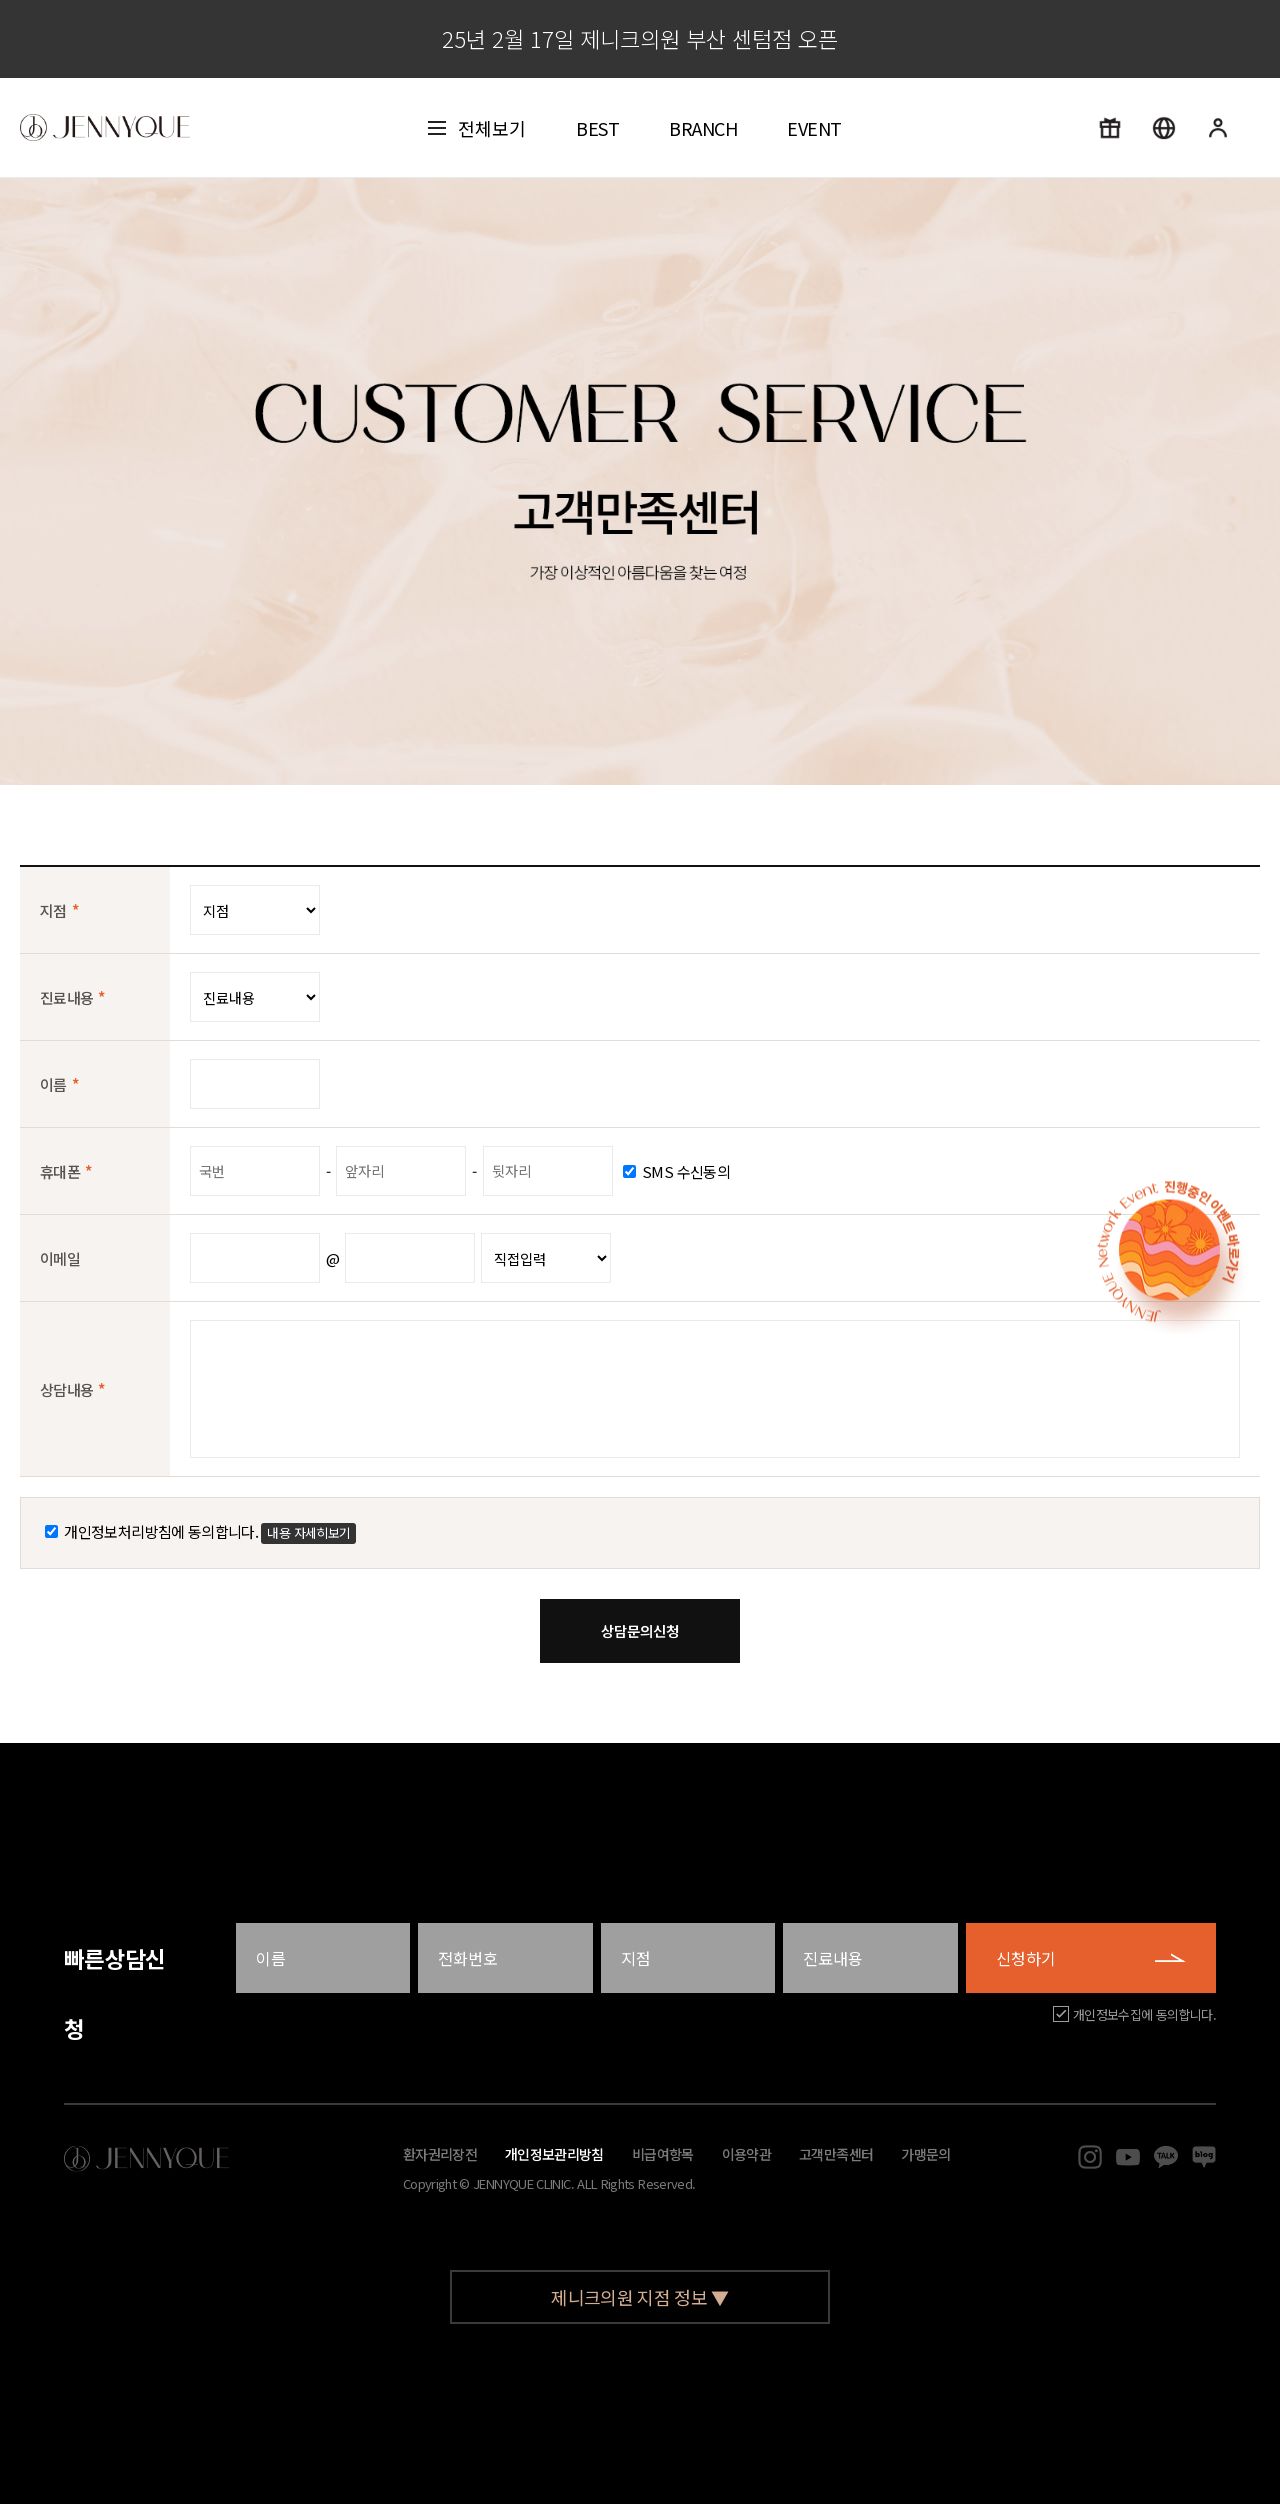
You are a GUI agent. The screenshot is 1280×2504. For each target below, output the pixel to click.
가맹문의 (925, 2154)
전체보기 (477, 128)
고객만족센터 (836, 2154)
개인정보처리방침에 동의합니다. (200, 1531)
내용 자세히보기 (308, 1532)
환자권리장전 (440, 2154)
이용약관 (746, 2154)
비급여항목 (663, 2154)
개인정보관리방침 (554, 2154)
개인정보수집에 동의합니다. (1144, 2014)
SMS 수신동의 (676, 1171)
